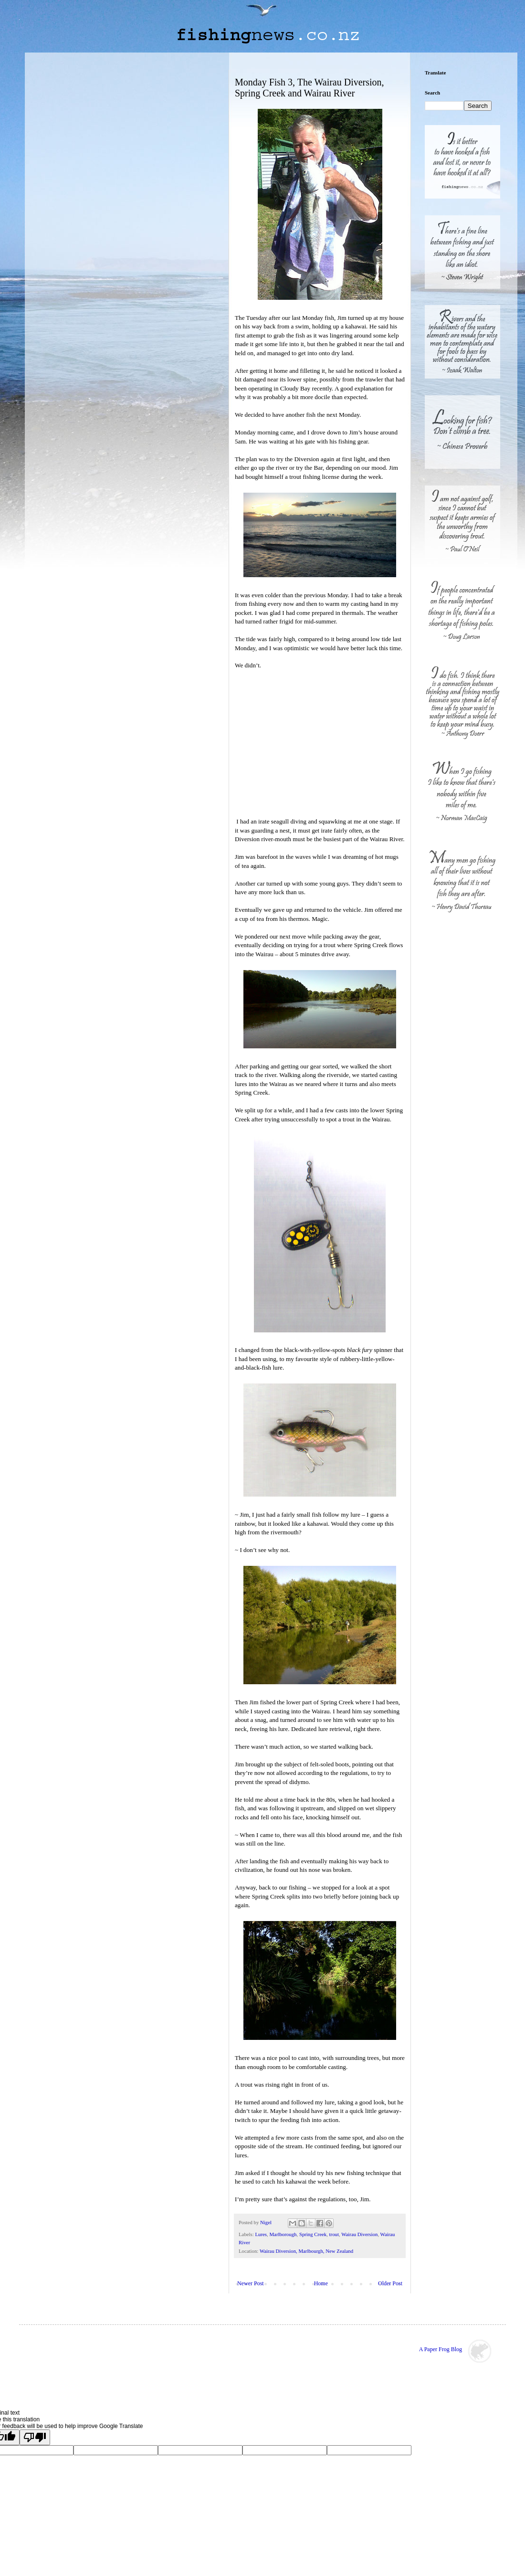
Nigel (266, 2222)
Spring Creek (312, 2234)
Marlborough (282, 2234)
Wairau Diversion (359, 2234)
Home (321, 2283)
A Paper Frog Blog (440, 2349)
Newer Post (250, 2283)
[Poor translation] (35, 2437)
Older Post (390, 2283)
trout (334, 2234)
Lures (261, 2234)
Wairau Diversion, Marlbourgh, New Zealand (306, 2251)
